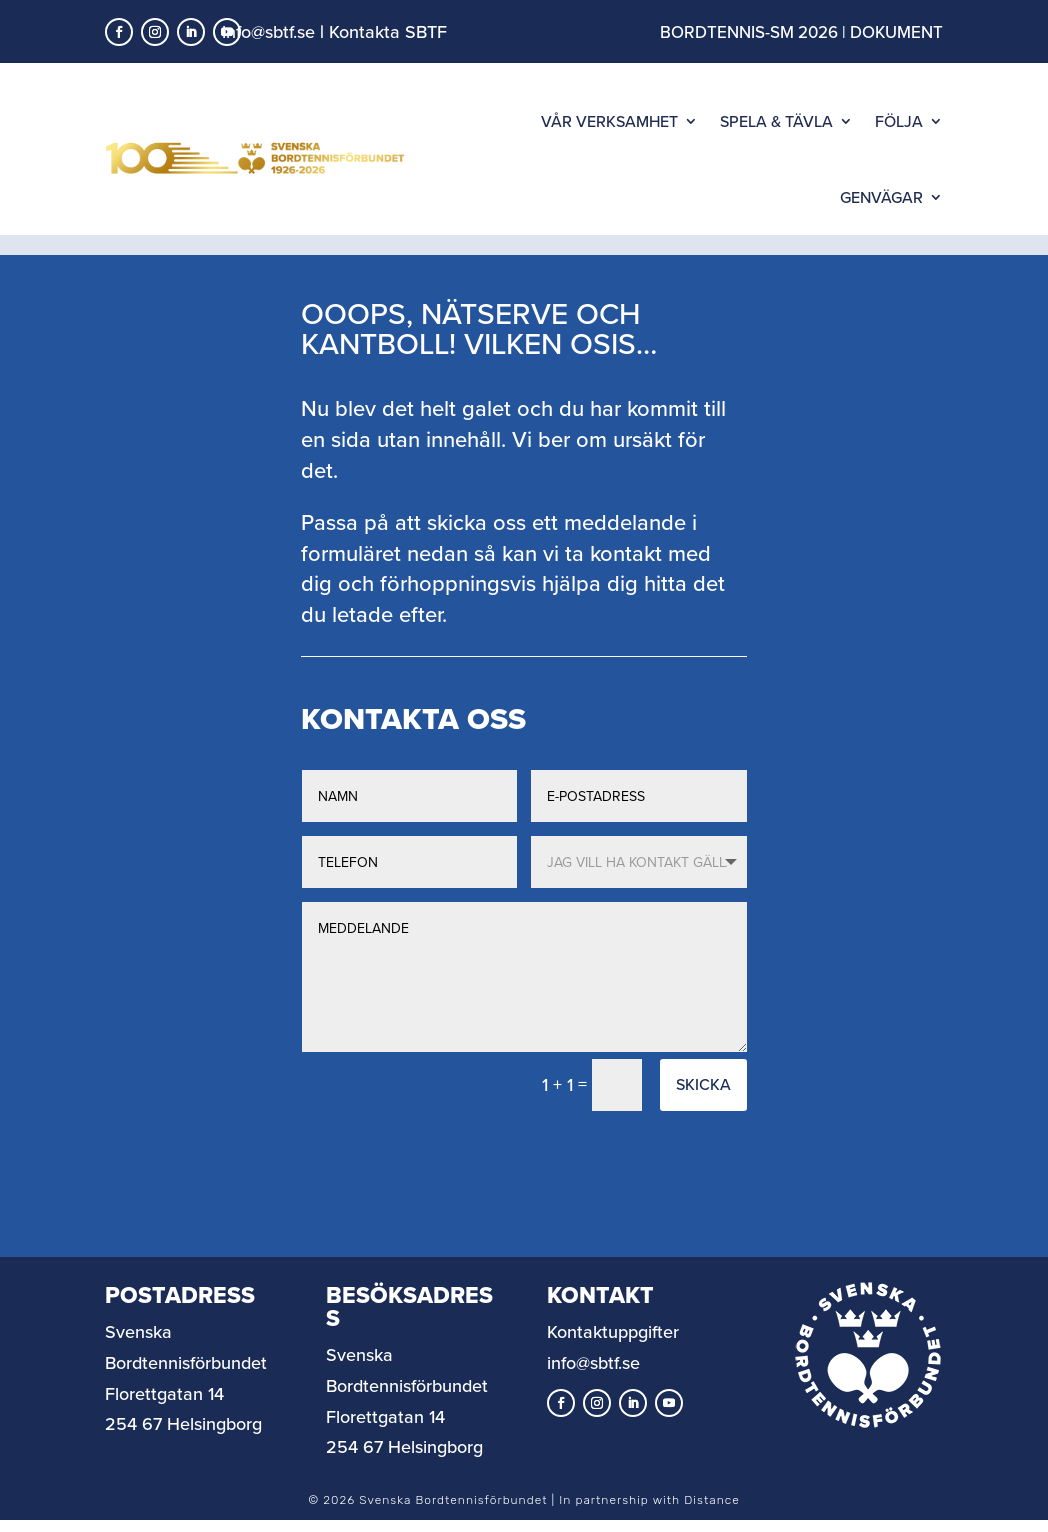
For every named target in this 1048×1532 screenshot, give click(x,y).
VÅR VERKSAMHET (609, 121)
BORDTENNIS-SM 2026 (749, 32)
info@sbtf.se (268, 31)
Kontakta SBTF (388, 31)
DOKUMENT (896, 32)
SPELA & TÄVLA (776, 121)
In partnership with (649, 1520)
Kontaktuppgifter (613, 1351)
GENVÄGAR (881, 197)
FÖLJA (899, 121)
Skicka (703, 1104)
